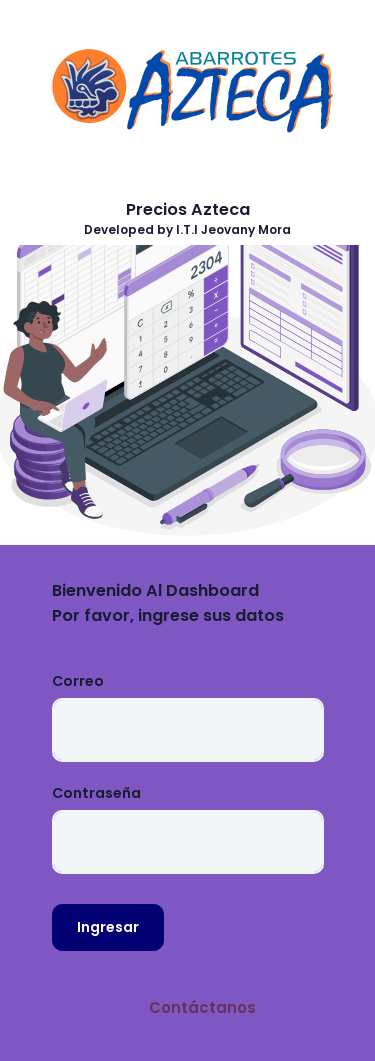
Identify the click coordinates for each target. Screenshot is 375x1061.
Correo (78, 681)
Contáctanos (202, 1007)
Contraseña (96, 793)
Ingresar (108, 927)
